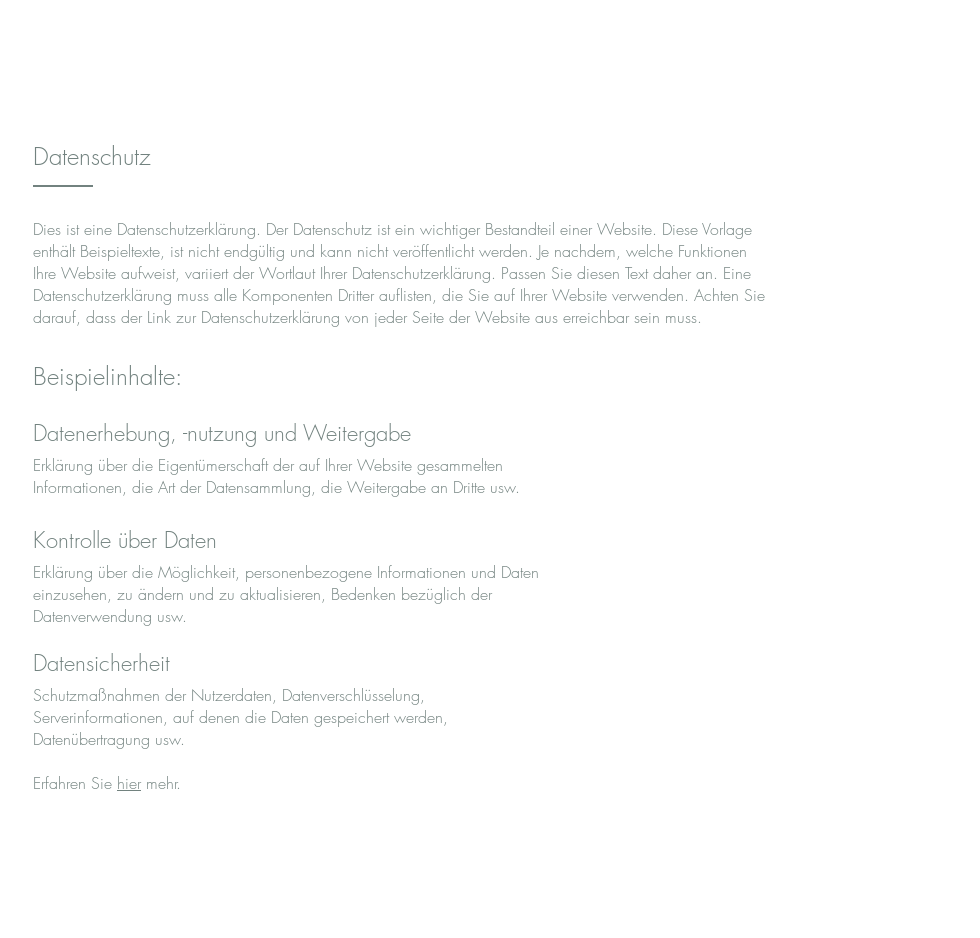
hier (129, 783)
